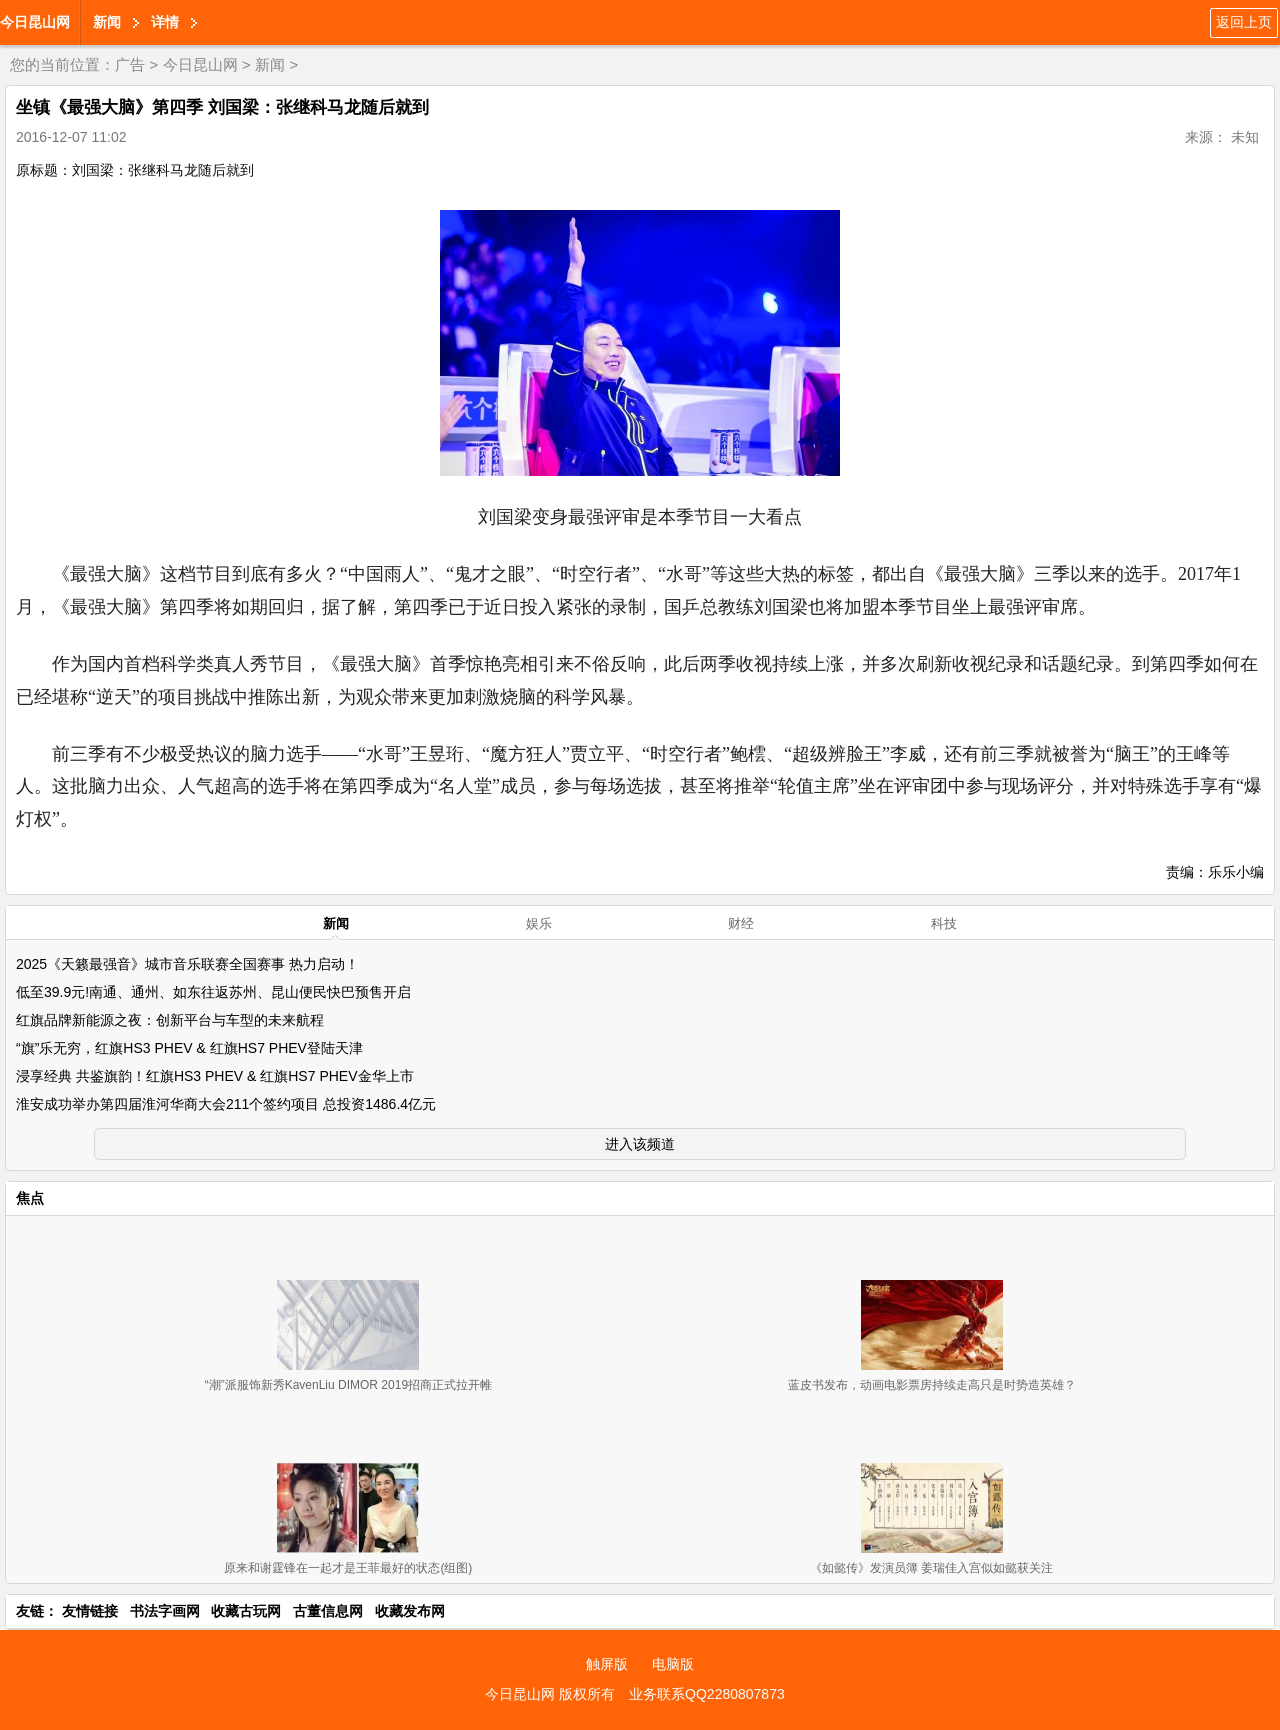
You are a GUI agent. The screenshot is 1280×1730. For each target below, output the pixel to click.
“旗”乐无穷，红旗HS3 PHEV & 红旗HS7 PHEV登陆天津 (189, 1048)
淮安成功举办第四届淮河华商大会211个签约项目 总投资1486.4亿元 (226, 1104)
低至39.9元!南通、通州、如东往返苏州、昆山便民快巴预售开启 (213, 992)
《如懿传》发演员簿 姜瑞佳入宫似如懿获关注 (931, 1568)
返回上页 (1244, 22)
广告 (130, 64)
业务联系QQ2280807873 (707, 1694)
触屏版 (607, 1664)
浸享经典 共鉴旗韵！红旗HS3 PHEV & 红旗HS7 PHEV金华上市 (215, 1076)
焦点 (30, 1198)
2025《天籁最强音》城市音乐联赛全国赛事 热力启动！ (187, 964)
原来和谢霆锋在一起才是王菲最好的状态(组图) (348, 1568)
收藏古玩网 (246, 1611)
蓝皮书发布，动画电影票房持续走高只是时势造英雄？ (932, 1385)
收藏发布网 (410, 1611)
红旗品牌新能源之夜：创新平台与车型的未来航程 (170, 1020)
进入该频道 (640, 1144)
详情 (165, 22)
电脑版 (673, 1664)
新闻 (107, 22)
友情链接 (90, 1611)
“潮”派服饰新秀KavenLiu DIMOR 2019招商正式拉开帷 (348, 1385)
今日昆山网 (35, 22)
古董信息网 (328, 1611)
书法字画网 (165, 1611)
